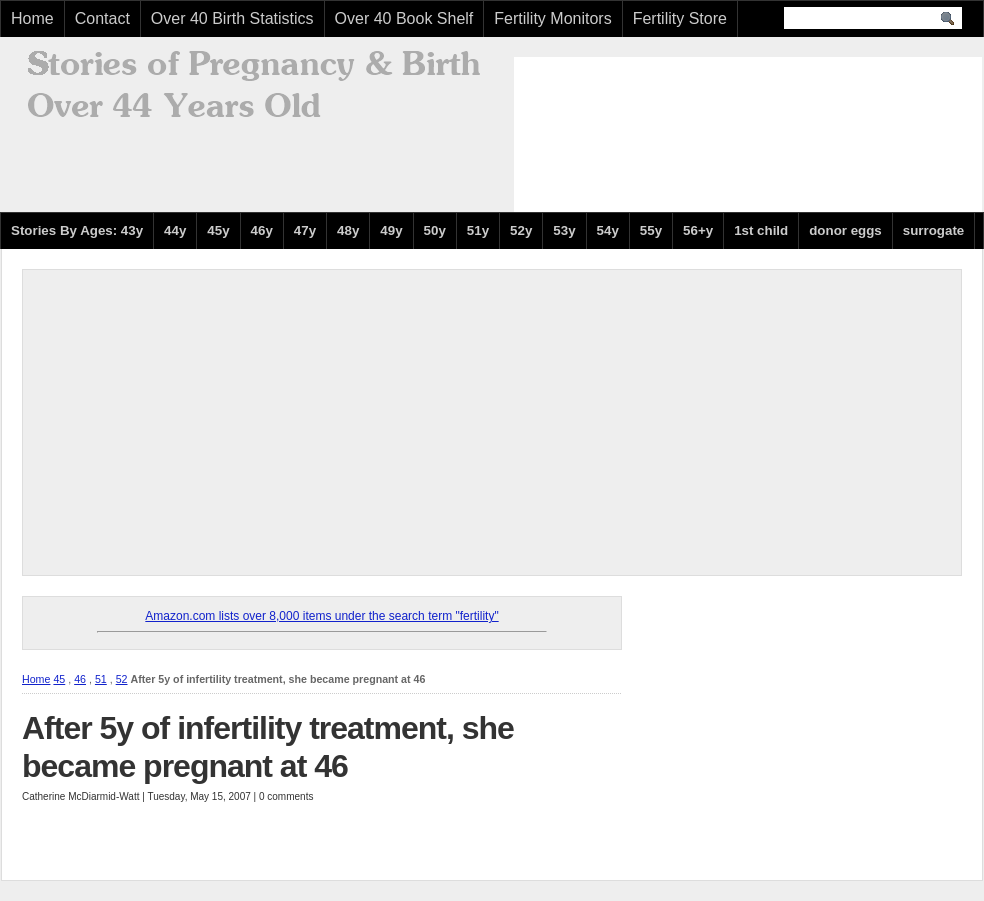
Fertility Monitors (552, 18)
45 (59, 679)
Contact (102, 18)
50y (435, 230)
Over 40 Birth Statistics (232, 18)
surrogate (933, 230)
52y (521, 230)
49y (391, 230)
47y (305, 230)
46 (80, 679)
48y (348, 230)
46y (262, 230)
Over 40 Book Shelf (404, 18)
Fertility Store (680, 18)
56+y (698, 230)
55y (651, 230)
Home (32, 18)
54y (608, 230)
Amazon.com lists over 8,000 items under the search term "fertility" (321, 616)
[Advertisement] (612, 132)
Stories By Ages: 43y (77, 230)
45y (218, 230)
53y (564, 230)
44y (175, 230)
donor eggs (845, 230)
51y (478, 230)
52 (122, 679)
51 (101, 679)
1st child (761, 230)
